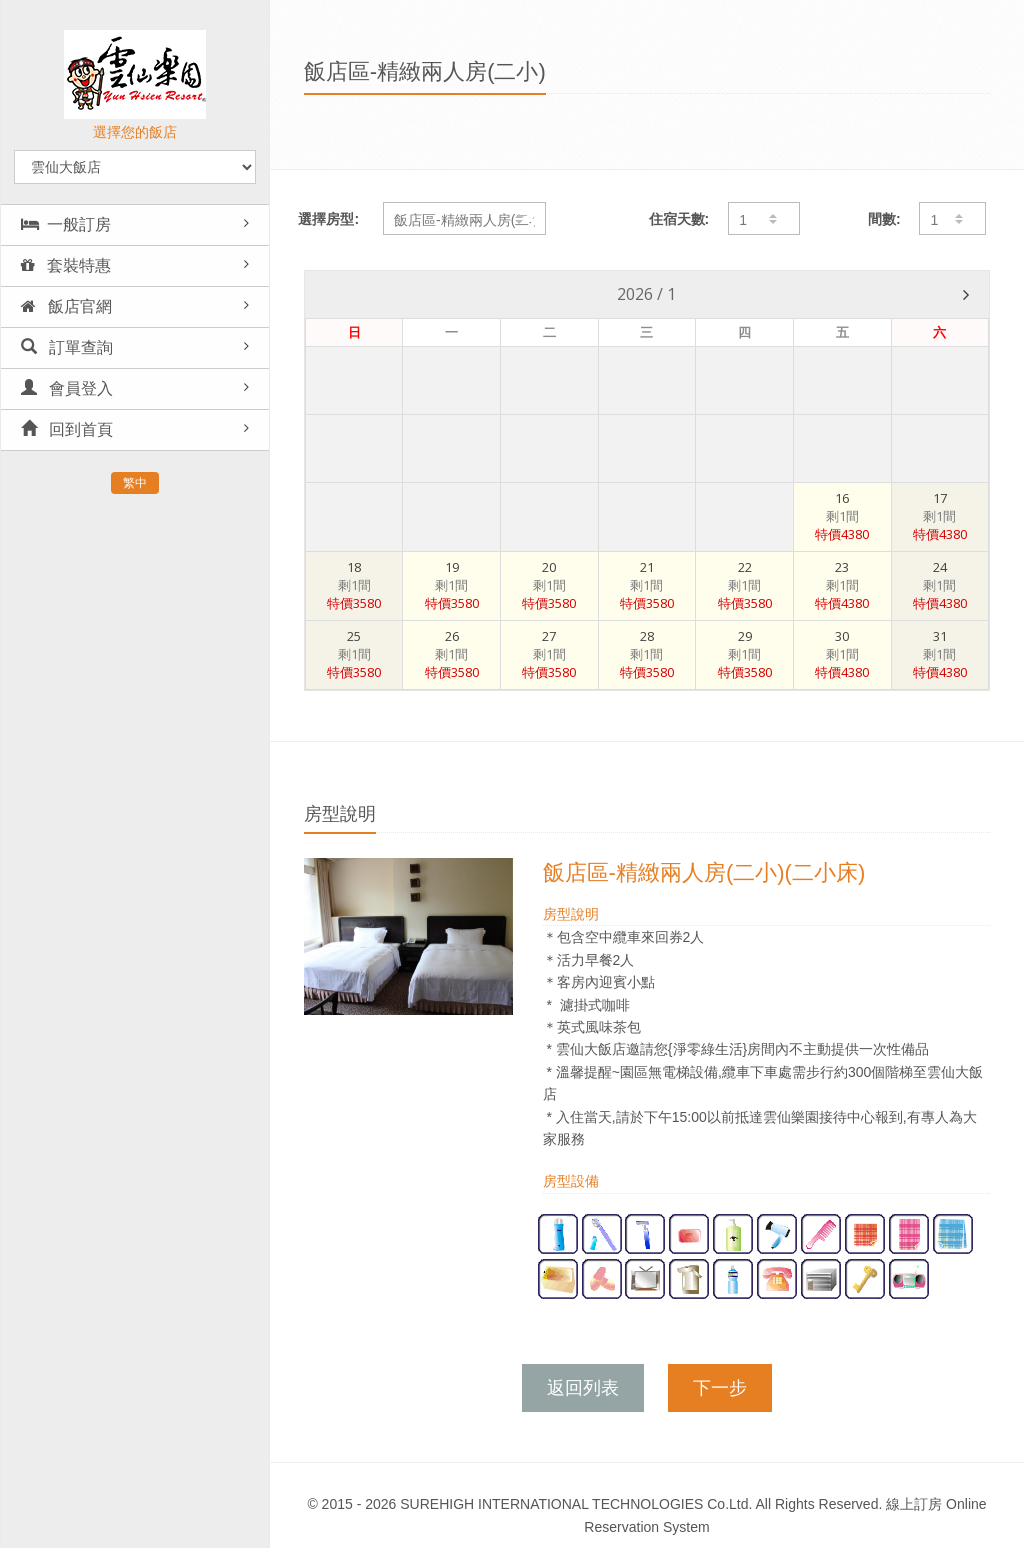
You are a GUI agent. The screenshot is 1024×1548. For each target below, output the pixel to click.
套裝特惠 (66, 265)
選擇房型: (328, 219)
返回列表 (583, 1388)
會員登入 (67, 388)
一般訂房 (66, 224)
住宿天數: (679, 219)
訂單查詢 (67, 347)
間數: (884, 219)
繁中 (135, 483)
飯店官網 (66, 306)
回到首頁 (67, 429)
